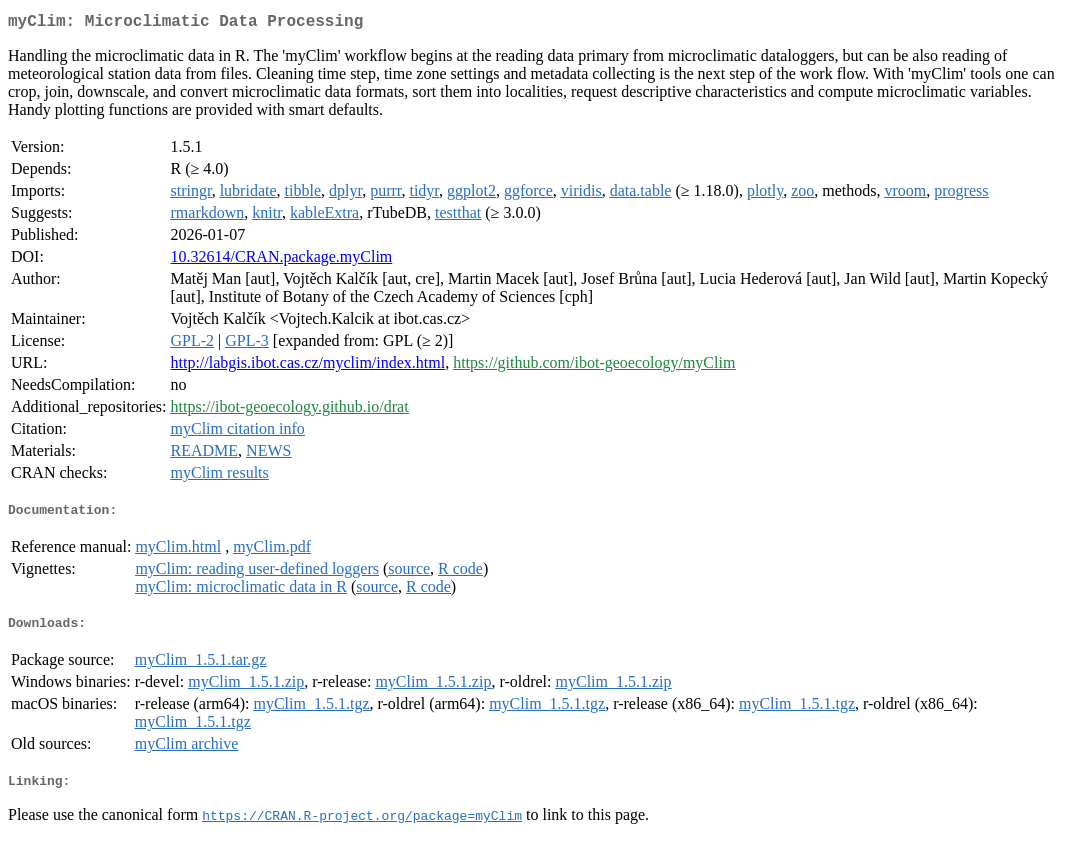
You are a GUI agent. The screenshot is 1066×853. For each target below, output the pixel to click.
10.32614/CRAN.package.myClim (282, 260)
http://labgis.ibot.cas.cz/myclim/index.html (308, 366)
